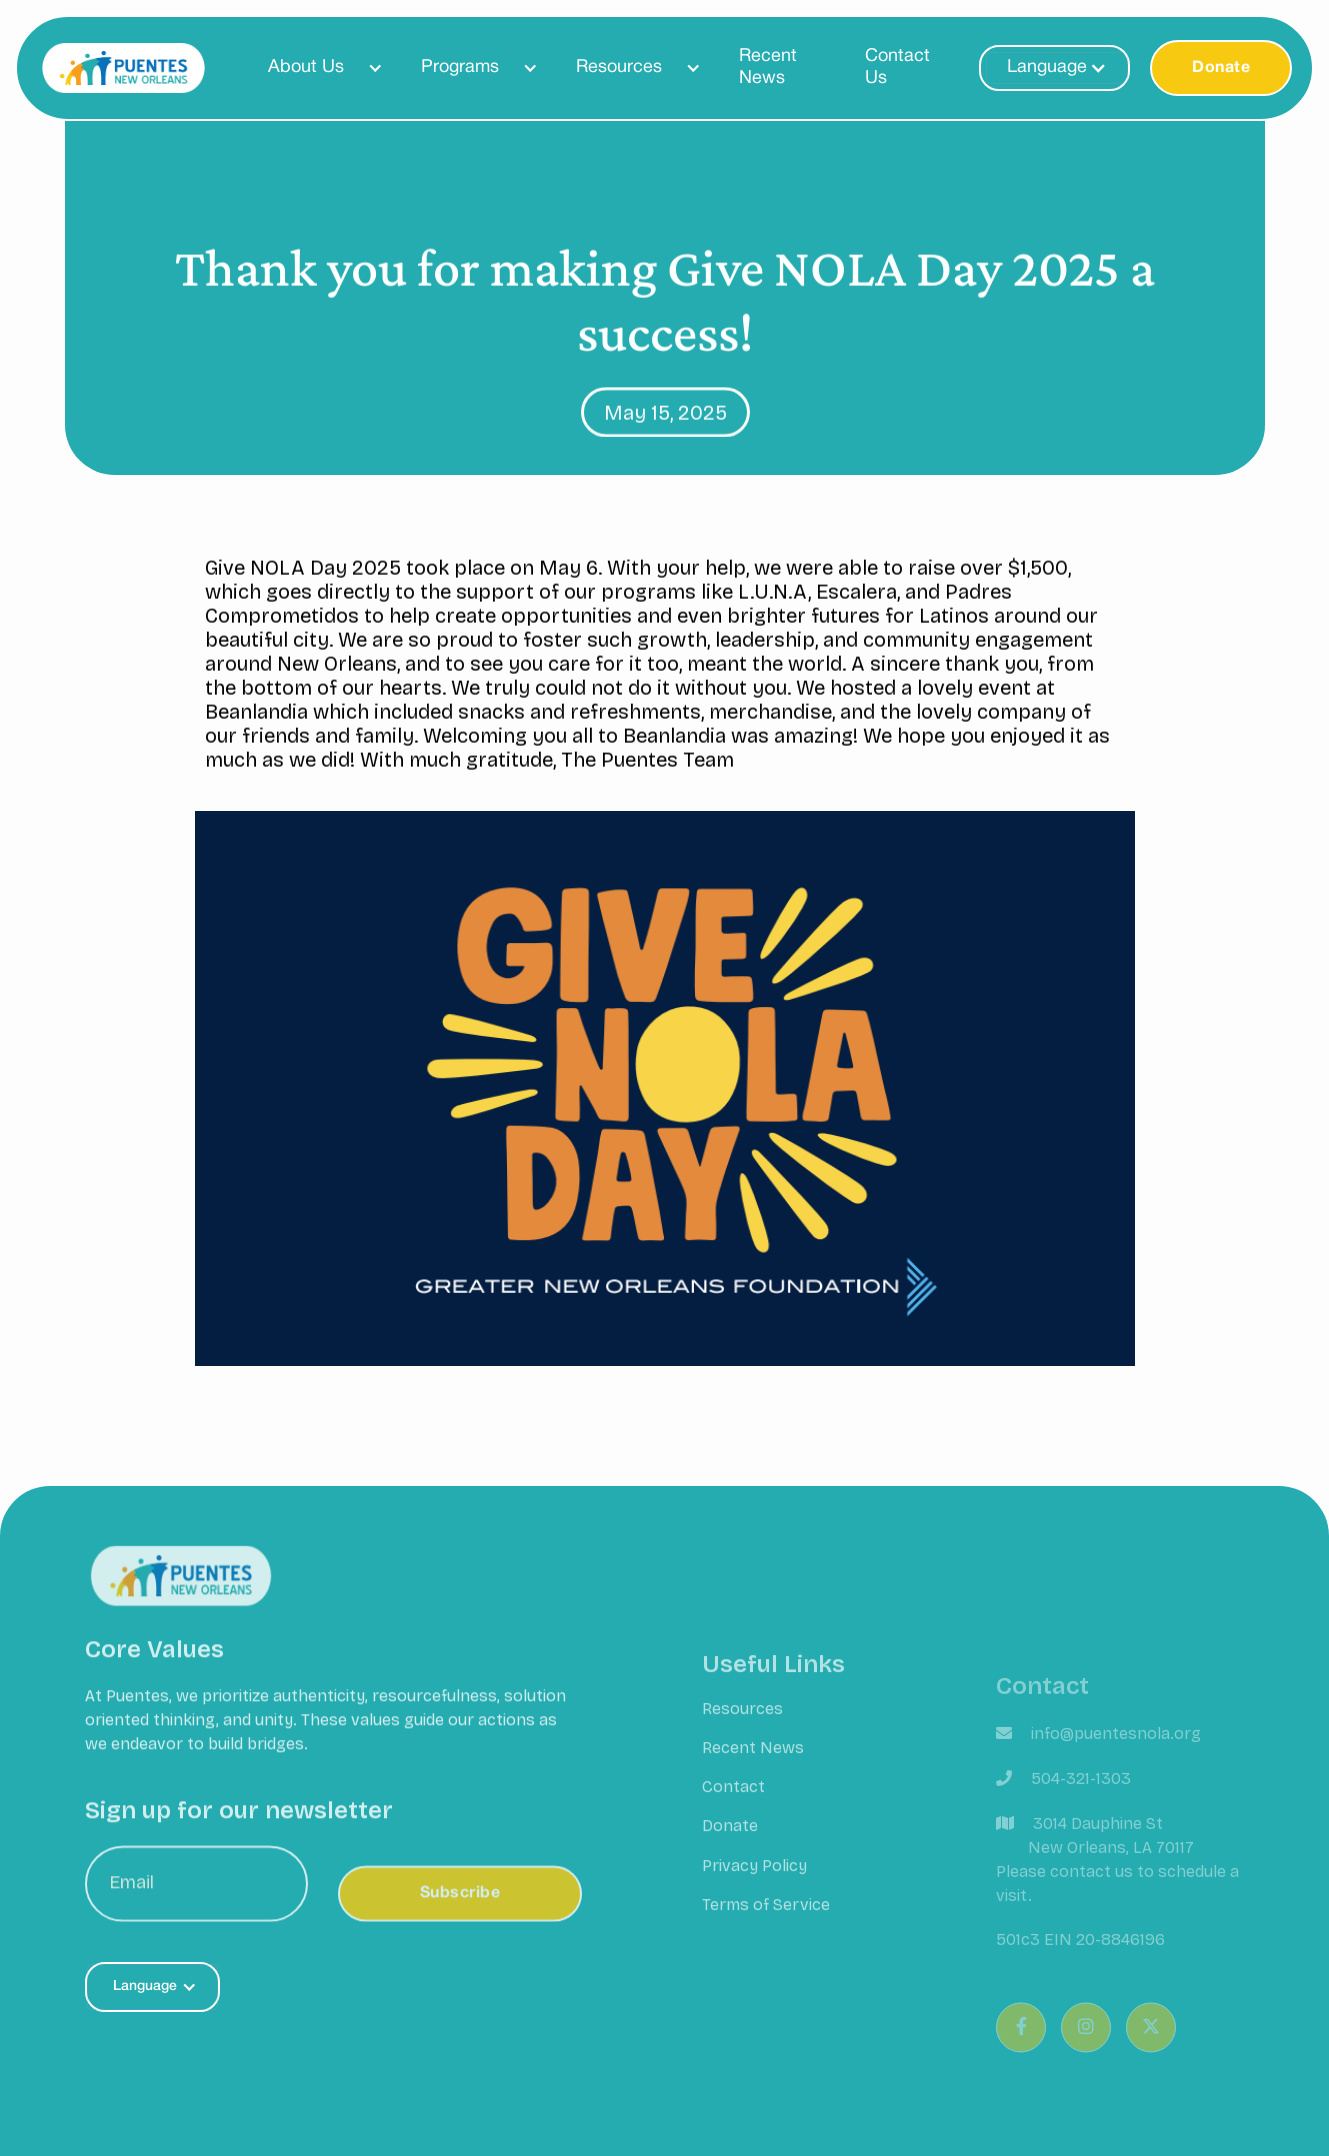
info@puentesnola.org (1116, 1759)
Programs (460, 67)
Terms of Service (766, 1922)
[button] (316, 68)
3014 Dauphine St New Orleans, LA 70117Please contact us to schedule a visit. (1117, 1885)
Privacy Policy (754, 1883)
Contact (733, 1805)
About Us (306, 67)
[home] (123, 68)
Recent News (768, 67)
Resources (619, 67)
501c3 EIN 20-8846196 (1080, 1965)
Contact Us (897, 67)
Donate (1221, 68)
